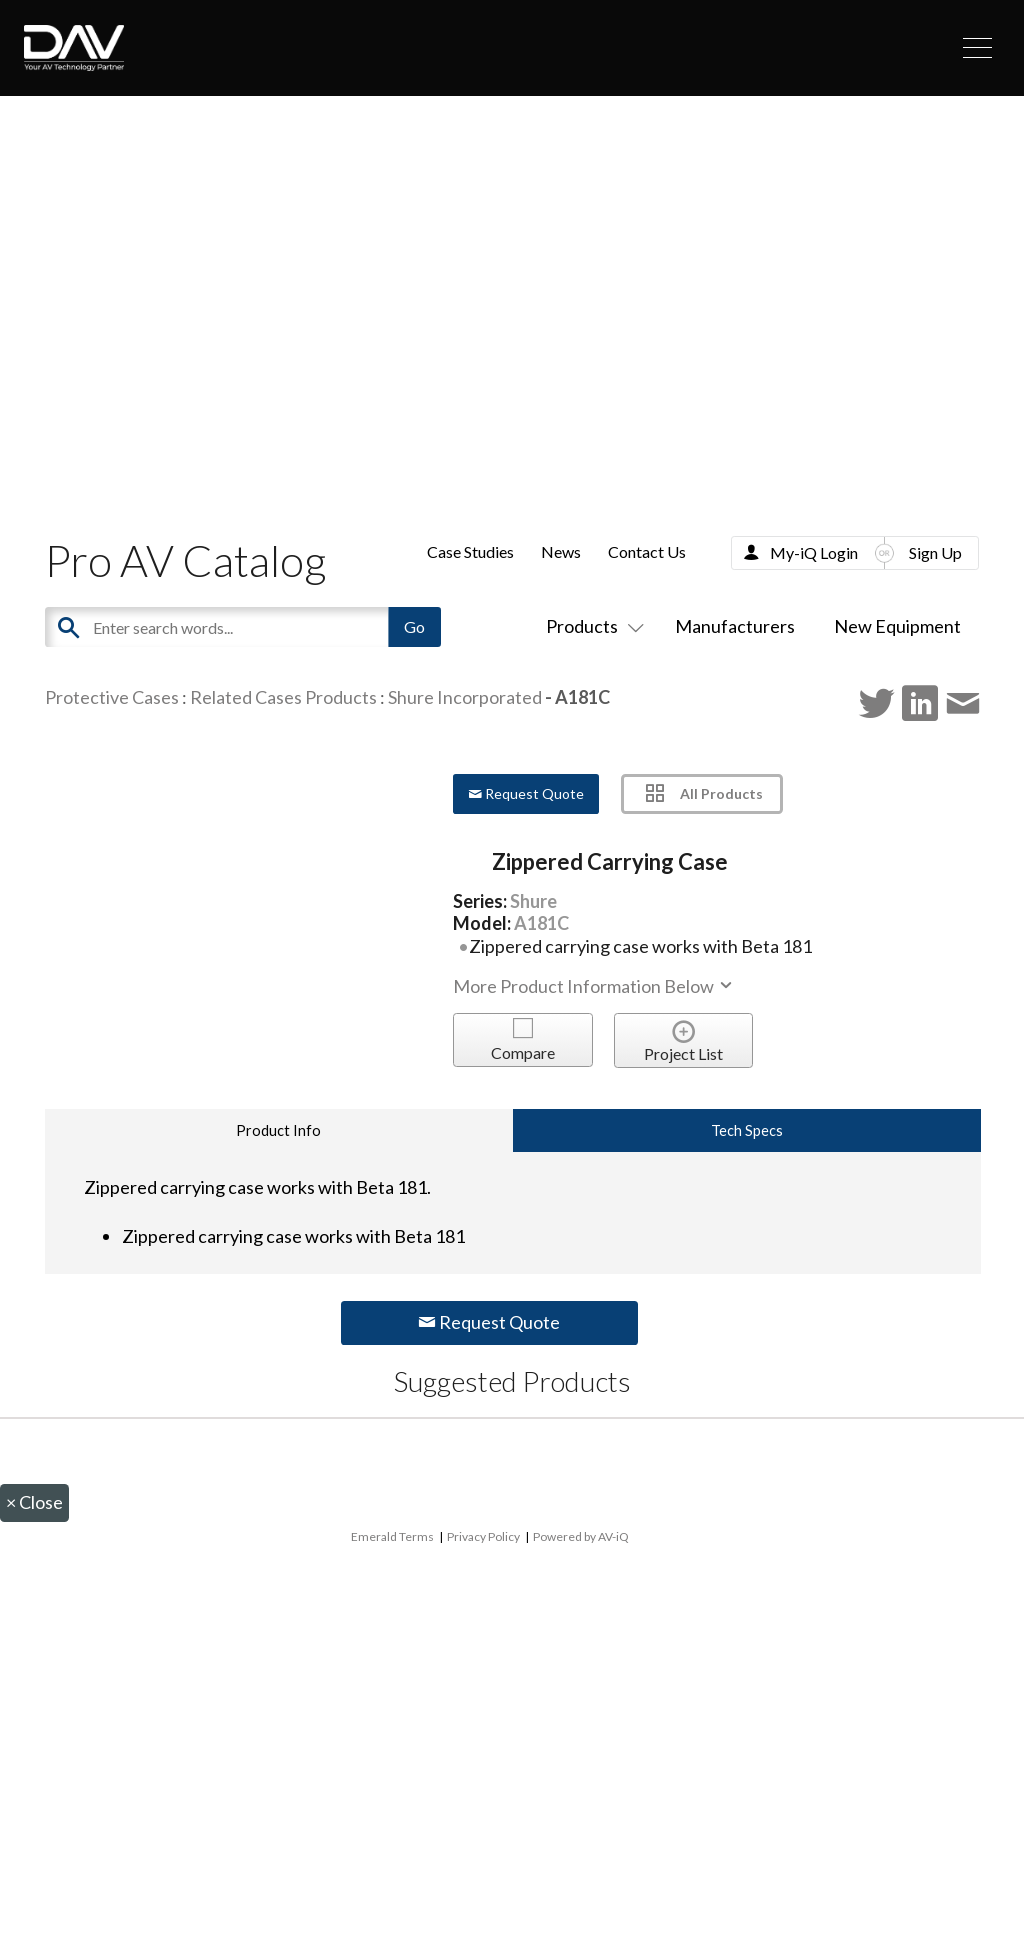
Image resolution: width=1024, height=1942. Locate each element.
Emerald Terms (392, 1536)
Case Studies (470, 551)
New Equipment (897, 626)
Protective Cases (112, 697)
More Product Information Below (594, 986)
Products (591, 626)
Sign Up (935, 552)
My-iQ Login (814, 552)
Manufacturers (735, 626)
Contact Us (647, 551)
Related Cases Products (283, 697)
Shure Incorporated (465, 697)
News (561, 551)
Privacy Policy (483, 1536)
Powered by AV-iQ (581, 1536)
